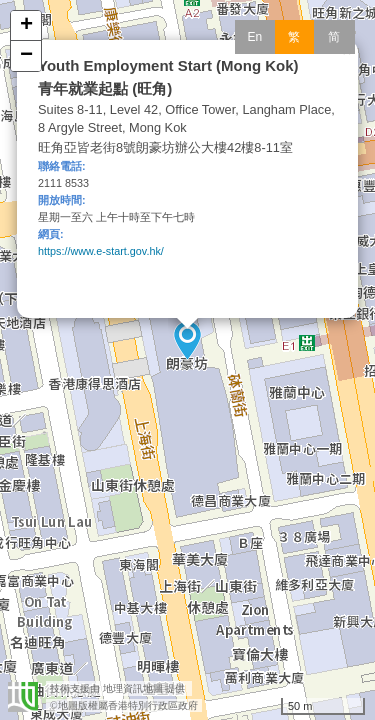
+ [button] (26, 26)
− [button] (26, 56)
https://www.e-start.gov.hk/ (101, 251)
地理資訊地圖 (133, 688)
